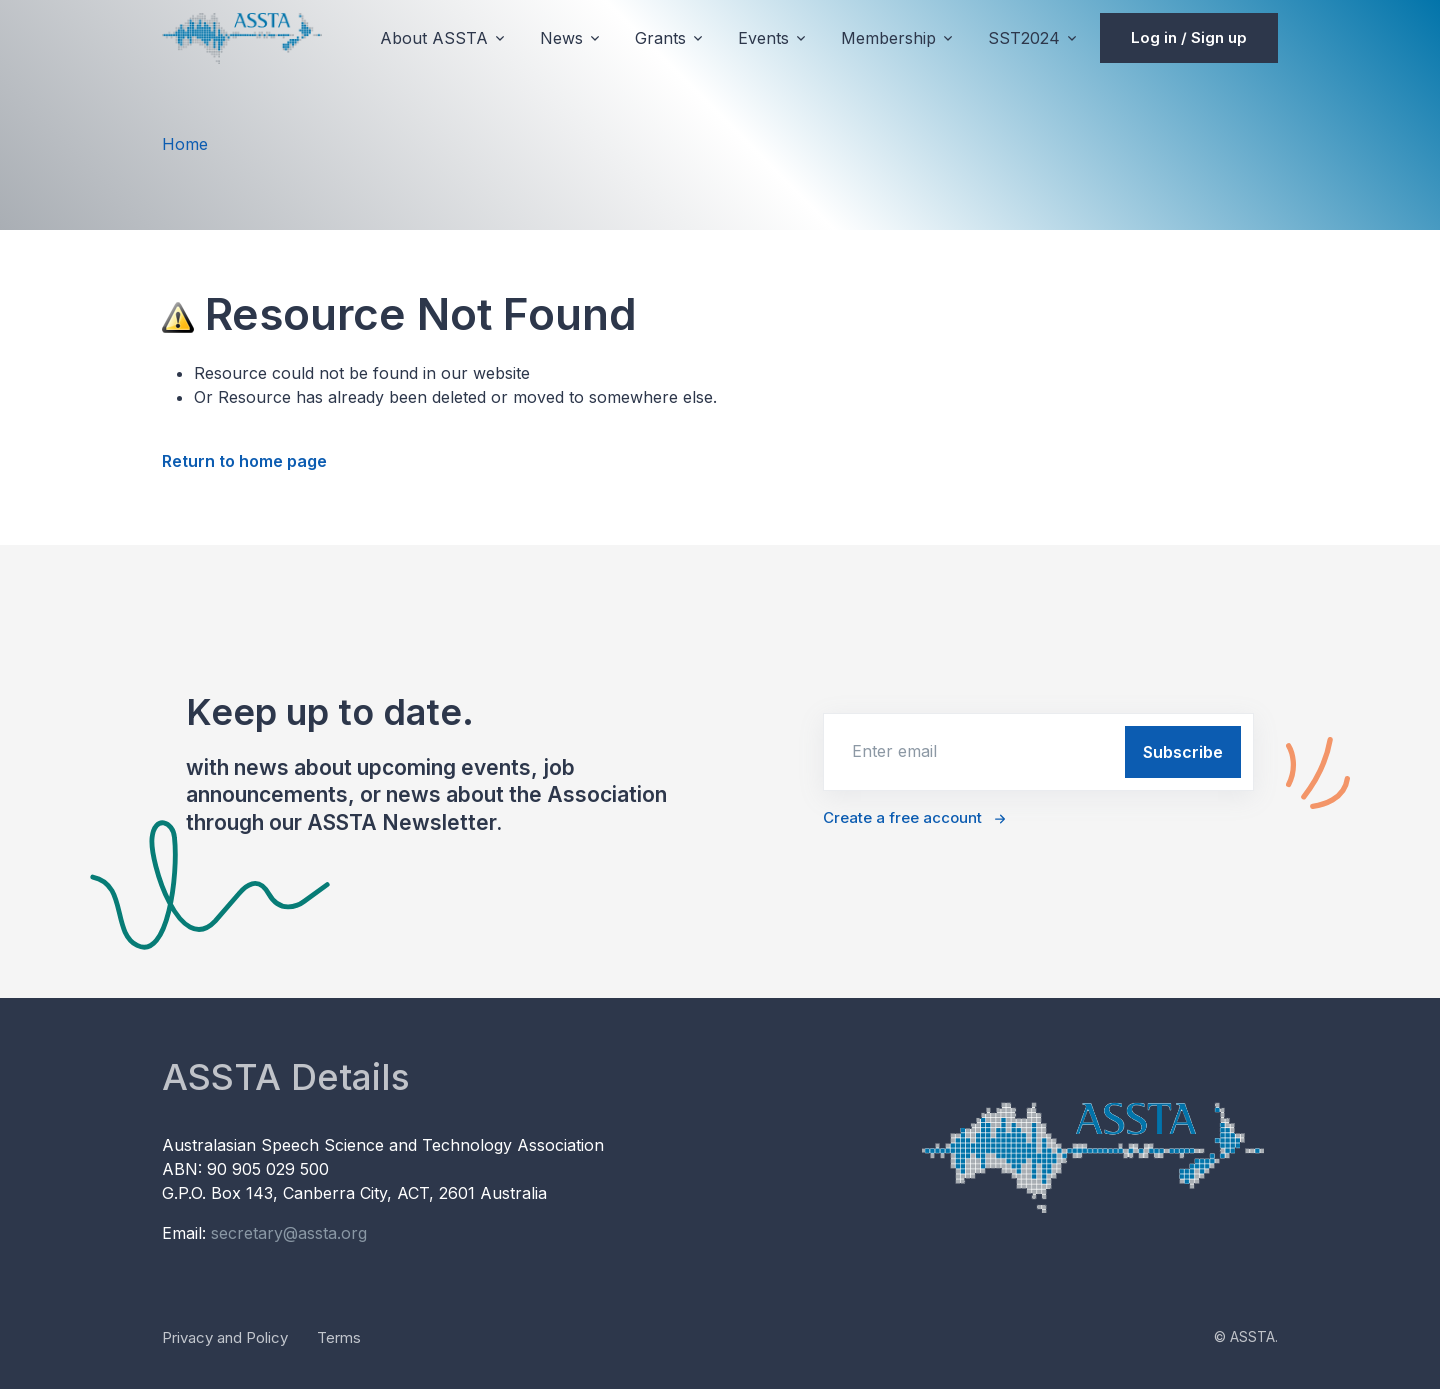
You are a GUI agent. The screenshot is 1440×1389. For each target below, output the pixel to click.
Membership (888, 38)
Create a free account (902, 817)
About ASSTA (434, 38)
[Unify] (242, 38)
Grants (660, 38)
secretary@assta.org (289, 1233)
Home (185, 144)
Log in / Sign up (1189, 37)
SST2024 (1024, 38)
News (561, 38)
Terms (339, 1337)
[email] (972, 751)
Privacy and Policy (225, 1337)
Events (763, 38)
